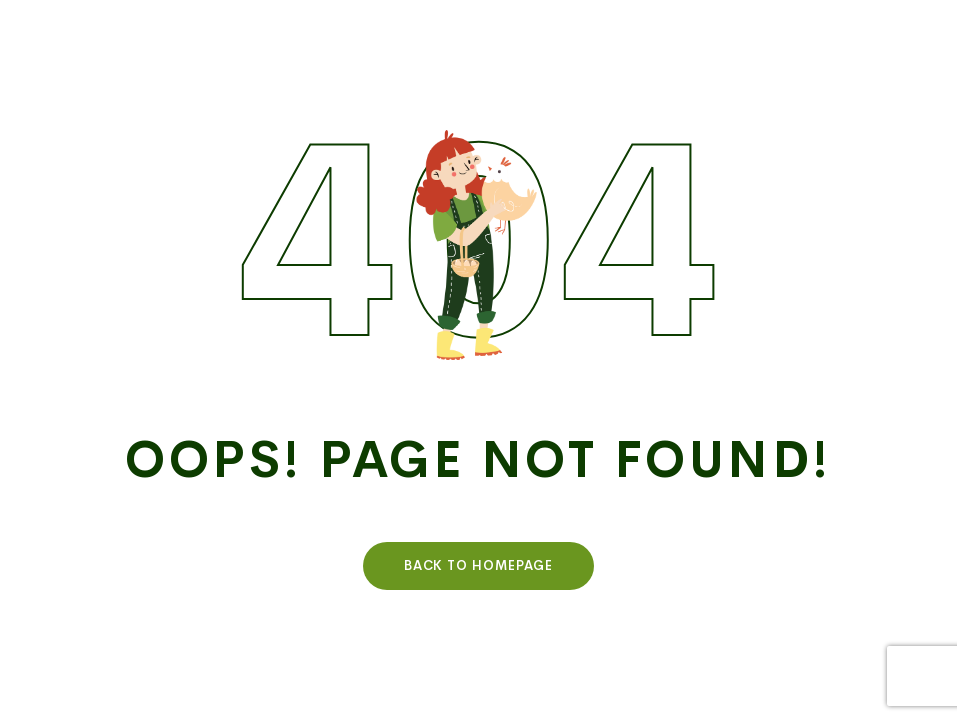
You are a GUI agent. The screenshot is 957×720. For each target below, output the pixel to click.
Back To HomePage (479, 565)
